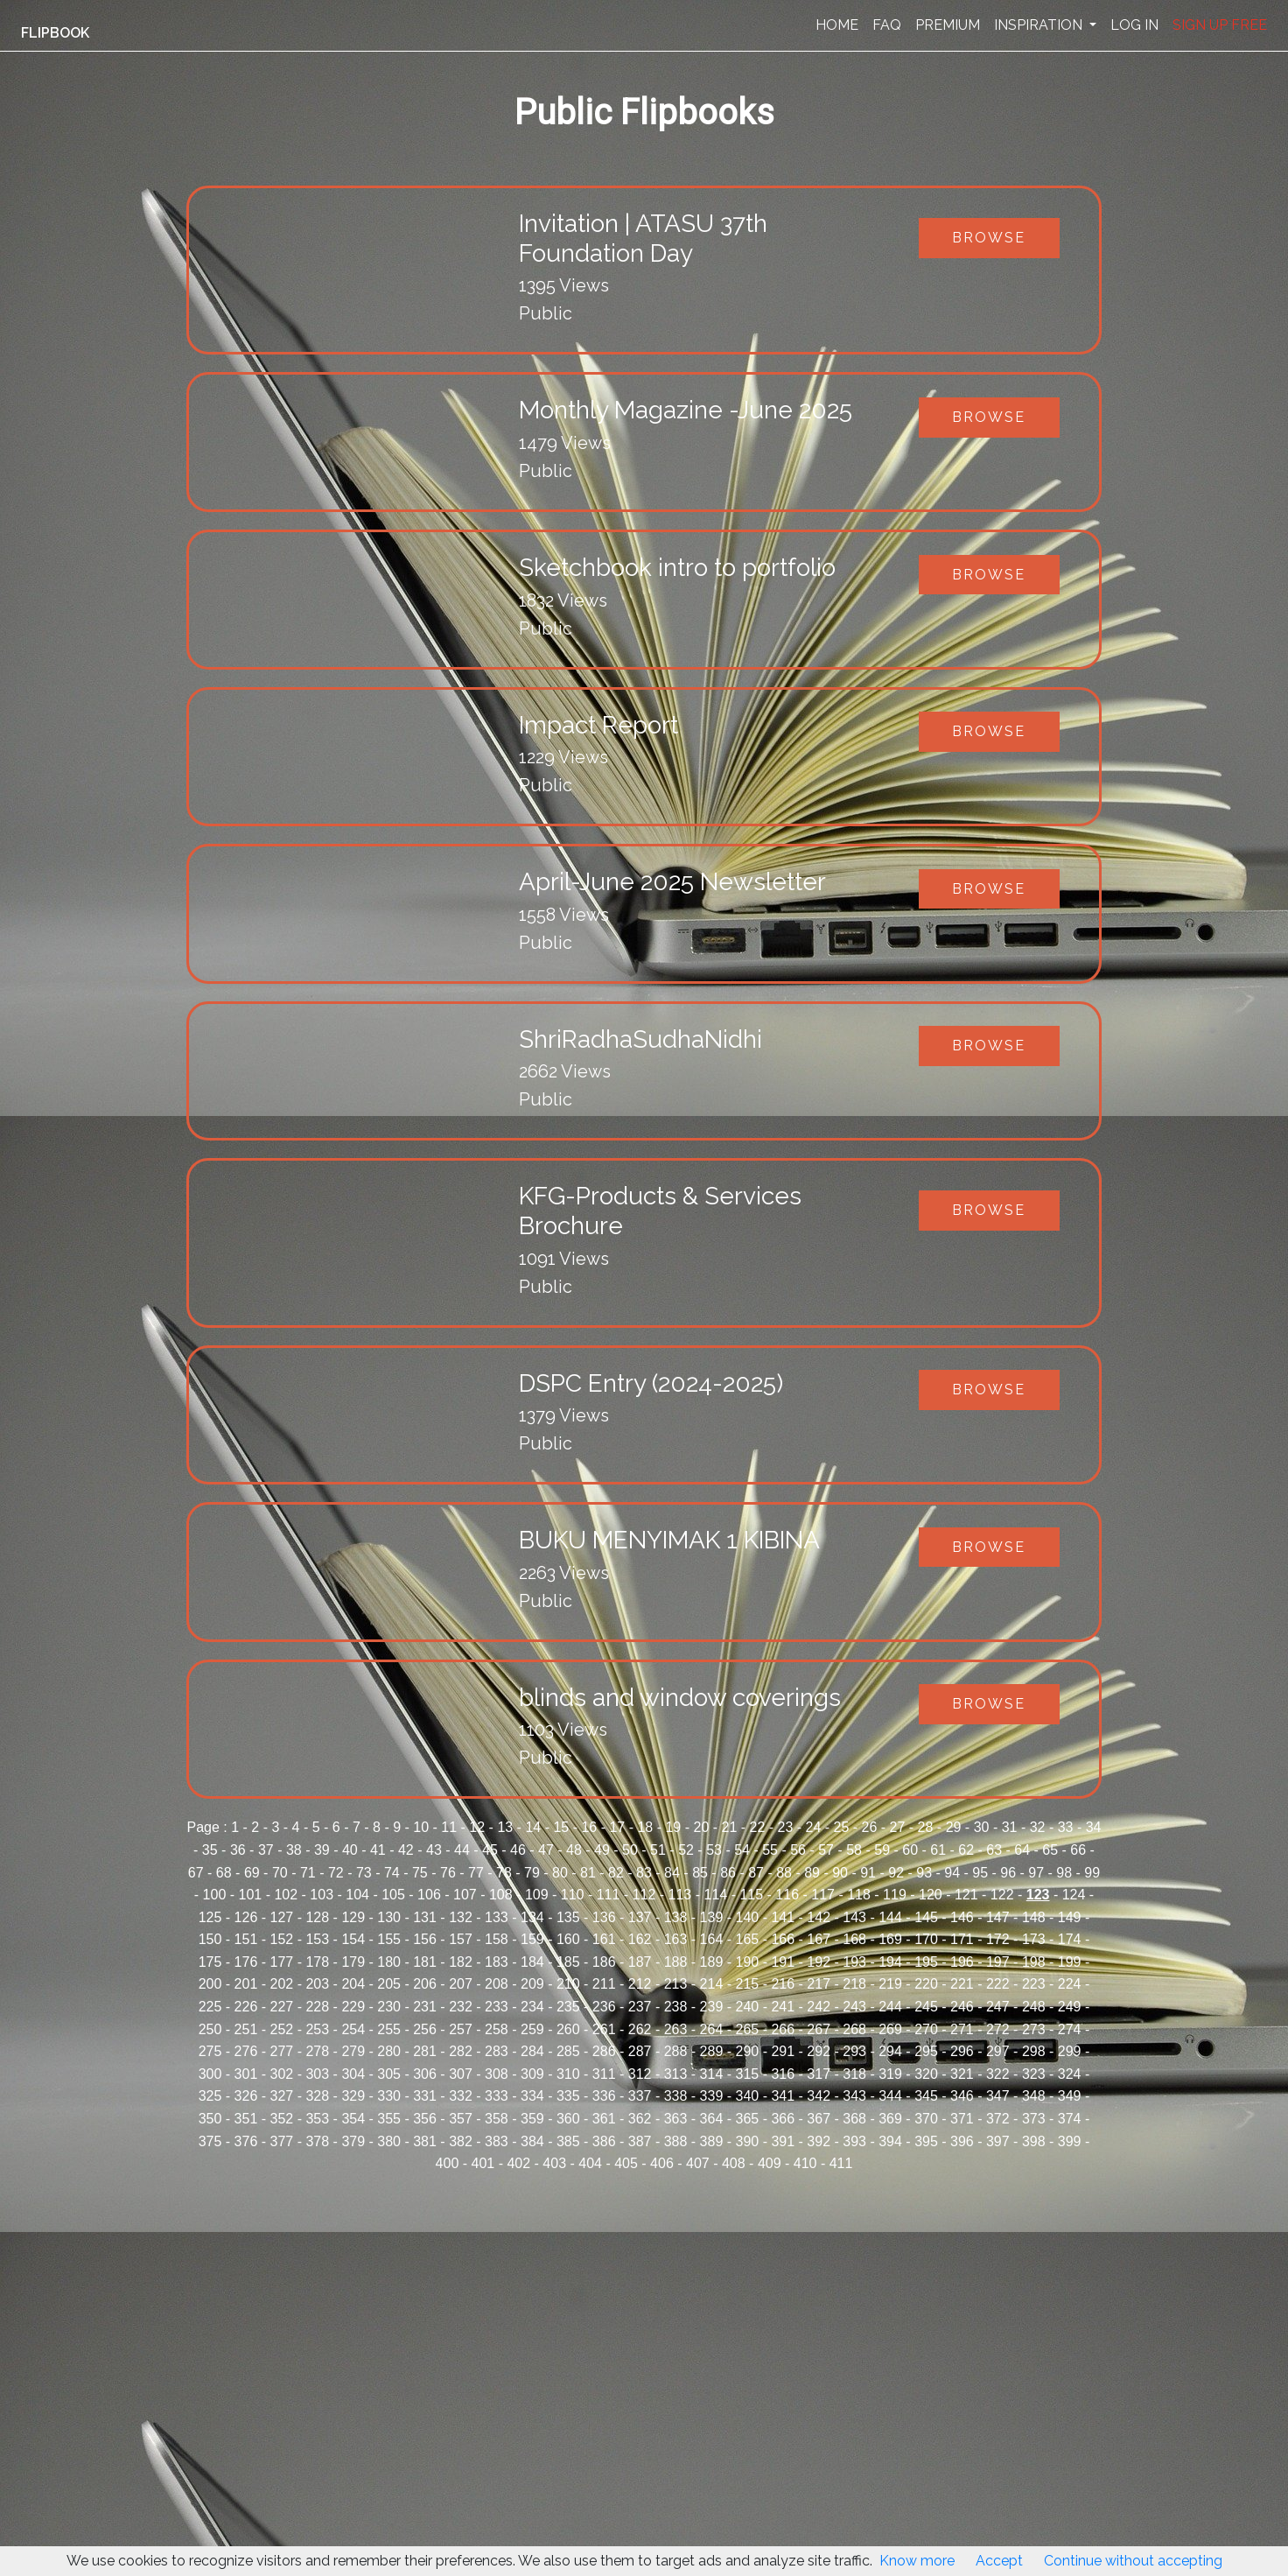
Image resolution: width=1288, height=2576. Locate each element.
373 (1034, 2118)
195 (926, 1962)
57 (826, 1850)
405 (626, 2163)
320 (926, 2074)
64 (1022, 1850)
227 (282, 2006)
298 (1034, 2051)
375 (210, 2141)
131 (425, 1917)
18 (645, 1827)
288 (676, 2051)
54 (742, 1850)
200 (210, 1983)
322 (998, 2074)
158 (496, 1939)
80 (560, 1872)
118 (859, 1894)
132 (460, 1917)
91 (868, 1872)
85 (700, 1872)
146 (962, 1917)
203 (317, 1983)
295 (926, 2051)
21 (730, 1827)
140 (748, 1917)
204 (353, 1983)
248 (1034, 2006)
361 (604, 2118)
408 (734, 2163)
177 (282, 1962)
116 (787, 1894)
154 (353, 1939)
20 (701, 1827)
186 (604, 1962)
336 (604, 2095)
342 (818, 2095)
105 (393, 1894)
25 (842, 1827)
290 (748, 2051)
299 (1070, 2051)
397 (998, 2141)
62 (966, 1850)
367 (818, 2118)
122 (1002, 1894)
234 (532, 2006)
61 (938, 1850)
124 (1074, 1894)
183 (496, 1962)
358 (496, 2118)
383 (496, 2141)
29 (954, 1827)
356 (425, 2118)
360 (568, 2118)
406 (662, 2163)
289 (712, 2051)
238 (676, 2006)
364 (712, 2118)
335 (568, 2095)
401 (483, 2163)
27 (898, 1827)
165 (748, 1939)
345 (926, 2095)
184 (532, 1962)
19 (673, 1827)
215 (748, 1983)
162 (640, 1939)
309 (532, 2074)
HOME (837, 25)
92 (896, 1872)
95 (980, 1872)
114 (715, 1894)
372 (998, 2118)
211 (604, 1983)
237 (640, 2006)
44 (462, 1850)
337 (640, 2095)
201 (246, 1983)
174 (1070, 1939)
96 (1008, 1872)
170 (926, 1939)
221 (962, 1983)
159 (532, 1939)
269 (890, 2029)
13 (505, 1827)
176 (246, 1962)
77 (476, 1872)
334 (532, 2095)
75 (420, 1872)
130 (389, 1917)
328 (317, 2095)
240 (748, 2006)
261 (604, 2029)
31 (1010, 1827)
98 (1064, 1872)
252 (282, 2029)
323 (1034, 2074)
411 (841, 2163)
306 (425, 2074)
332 (460, 2095)
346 (962, 2095)
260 (568, 2029)
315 (748, 2074)
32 (1038, 1827)
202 (282, 1983)
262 (640, 2029)
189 (712, 1962)
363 (676, 2118)
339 (712, 2095)
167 (818, 1939)
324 (1070, 2074)
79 (532, 1872)
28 (926, 1827)
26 (870, 1827)
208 (496, 1983)
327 (282, 2095)
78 (504, 1872)
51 (658, 1850)
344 (890, 2095)
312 (640, 2074)
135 (568, 1917)
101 (250, 1894)
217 (818, 1983)
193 (854, 1962)
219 (890, 1983)
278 (317, 2051)
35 (210, 1850)
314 (712, 2074)
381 (425, 2141)
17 (617, 1827)
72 (336, 1872)
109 (537, 1894)
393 (854, 2141)
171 (962, 1939)
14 (533, 1827)
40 (350, 1850)
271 (962, 2029)
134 (532, 1917)
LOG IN (1134, 25)
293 (854, 2051)
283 (496, 2051)
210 (568, 1983)
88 (784, 1872)
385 (568, 2141)
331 (425, 2095)
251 (246, 2029)
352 (282, 2118)
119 (894, 1894)
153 (317, 1939)
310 (568, 2074)
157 (460, 1939)
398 (1034, 2141)
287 (640, 2051)
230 (389, 2006)
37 (266, 1850)
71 (308, 1872)
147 (998, 1917)
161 (604, 1939)
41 (378, 1850)
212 (640, 1983)
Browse (989, 237)
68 (224, 1872)
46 (518, 1850)
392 (818, 2141)
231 (425, 2006)
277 (282, 2051)
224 (1070, 1983)
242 (818, 2006)
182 (460, 1962)
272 (998, 2029)
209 (532, 1983)
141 (782, 1917)
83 (644, 1872)
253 (317, 2029)
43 (434, 1850)
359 (532, 2118)
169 (890, 1939)
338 (676, 2095)
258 (496, 2029)
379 (353, 2141)
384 (532, 2141)
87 (756, 1872)
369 (890, 2118)
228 (317, 2006)
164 (712, 1939)
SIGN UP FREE (1219, 25)
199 (1070, 1962)
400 (447, 2163)
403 (554, 2163)
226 (246, 2006)
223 (1034, 1983)
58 (854, 1850)
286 (604, 2051)
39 (322, 1850)
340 (748, 2095)
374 (1070, 2118)
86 (728, 1872)
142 (818, 1917)
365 (748, 2118)
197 (998, 1962)
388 (676, 2141)
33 (1066, 1827)
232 (460, 2006)
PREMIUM (947, 25)
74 (392, 1872)
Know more (917, 2560)
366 (782, 2118)
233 (496, 2006)
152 (282, 1939)
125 (210, 1917)
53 (714, 1850)
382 (460, 2141)
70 (280, 1872)
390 (748, 2141)
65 (1050, 1850)
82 (616, 1872)
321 (962, 2074)
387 (640, 2141)
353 (317, 2118)
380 (389, 2141)
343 (854, 2095)
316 (782, 2074)
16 (589, 1827)
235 (568, 2006)
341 (782, 2095)
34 (1094, 1827)
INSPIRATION (1040, 25)
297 (998, 2051)
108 (501, 1894)
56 (798, 1850)
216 (782, 1983)
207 (460, 1983)
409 (769, 2163)
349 (1070, 2095)
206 (425, 1983)
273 (1034, 2029)
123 (1038, 1894)
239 (712, 2006)
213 (676, 1983)
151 (246, 1939)
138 (676, 1917)
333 (496, 2095)
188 (676, 1962)
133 (496, 1917)
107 (465, 1894)
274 (1070, 2029)
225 (210, 2006)
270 (926, 2029)
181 (425, 1962)
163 (676, 1939)
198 (1034, 1962)
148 (1034, 1917)
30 (982, 1827)
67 (196, 1872)
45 (490, 1850)
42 (406, 1850)
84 (672, 1872)
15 (561, 1827)
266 (782, 2029)
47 (546, 1850)
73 (364, 1872)
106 (429, 1894)
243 (854, 2006)
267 (818, 2029)
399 (1070, 2141)
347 (998, 2095)
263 (676, 2029)
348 (1034, 2095)
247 (998, 2006)
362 (640, 2118)
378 (317, 2141)
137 (640, 1917)
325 (210, 2095)
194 (890, 1962)
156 (425, 1939)
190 (748, 1962)
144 (890, 1917)
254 (353, 2029)
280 (389, 2051)
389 (712, 2141)
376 (246, 2141)
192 (818, 1962)
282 (460, 2051)
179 (353, 1962)
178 (317, 1962)
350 (210, 2118)
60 (910, 1850)
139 (712, 1917)
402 (518, 2163)
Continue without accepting (1133, 2560)
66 (1078, 1850)
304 (353, 2074)
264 (712, 2029)
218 (854, 1983)
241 (782, 2006)
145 (926, 1917)
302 (282, 2074)
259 (532, 2029)
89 (812, 1872)
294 (890, 2051)
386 (604, 2141)
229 (353, 2006)
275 (210, 2051)
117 (823, 1894)
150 (210, 1939)
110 (572, 1894)
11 (449, 1827)
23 (786, 1827)
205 (389, 1983)
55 (770, 1850)
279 (353, 2051)
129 (353, 1917)
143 (854, 1917)
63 (994, 1850)
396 (962, 2141)
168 (854, 1939)
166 (782, 1939)
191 (782, 1962)
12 (477, 1827)
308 (496, 2074)
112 (644, 1894)
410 (805, 2163)
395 (926, 2141)
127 (282, 1917)
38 (294, 1850)
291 (782, 2051)
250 (210, 2029)
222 (998, 1983)
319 (890, 2074)
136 (604, 1917)
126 (246, 1917)
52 (686, 1850)
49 (602, 1850)
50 (630, 1850)
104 (357, 1894)
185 (568, 1962)
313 (676, 2074)
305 (389, 2074)
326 (246, 2095)
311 (604, 2074)
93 (924, 1872)
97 (1036, 1872)
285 (568, 2051)
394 (890, 2141)
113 (680, 1894)
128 (317, 1917)
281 (425, 2051)
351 (246, 2118)
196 (962, 1962)
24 (814, 1827)
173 (1034, 1939)
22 (758, 1827)
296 (962, 2051)
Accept (999, 2560)
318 (854, 2074)
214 (712, 1983)
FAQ (886, 25)
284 (532, 2051)
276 (246, 2051)
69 (252, 1872)
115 (751, 1894)
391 (782, 2141)
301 (246, 2074)
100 (215, 1894)
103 (321, 1894)
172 (998, 1939)
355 (389, 2118)
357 (460, 2118)
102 (286, 1894)
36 (238, 1850)
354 (353, 2118)
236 (604, 2006)
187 (640, 1962)
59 (882, 1850)
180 (389, 1962)
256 (425, 2029)
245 (926, 2006)
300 (210, 2074)
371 (962, 2118)
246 (962, 2006)
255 (389, 2029)
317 (818, 2074)
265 (748, 2029)
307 (460, 2074)
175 (210, 1962)
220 (926, 1983)
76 (448, 1872)
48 (574, 1850)
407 (698, 2163)
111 (608, 1894)
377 (282, 2141)
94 (952, 1872)
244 (890, 2006)
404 (590, 2163)
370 (926, 2118)
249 (1070, 2006)
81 (588, 1872)
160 (568, 1939)
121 (966, 1894)
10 (421, 1827)
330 (389, 2095)
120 (930, 1894)
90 (840, 1872)
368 (854, 2118)
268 (854, 2029)
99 (1092, 1872)
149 (1070, 1917)
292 (818, 2051)
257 (460, 2029)
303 (317, 2074)
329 (353, 2095)
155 (389, 1939)
